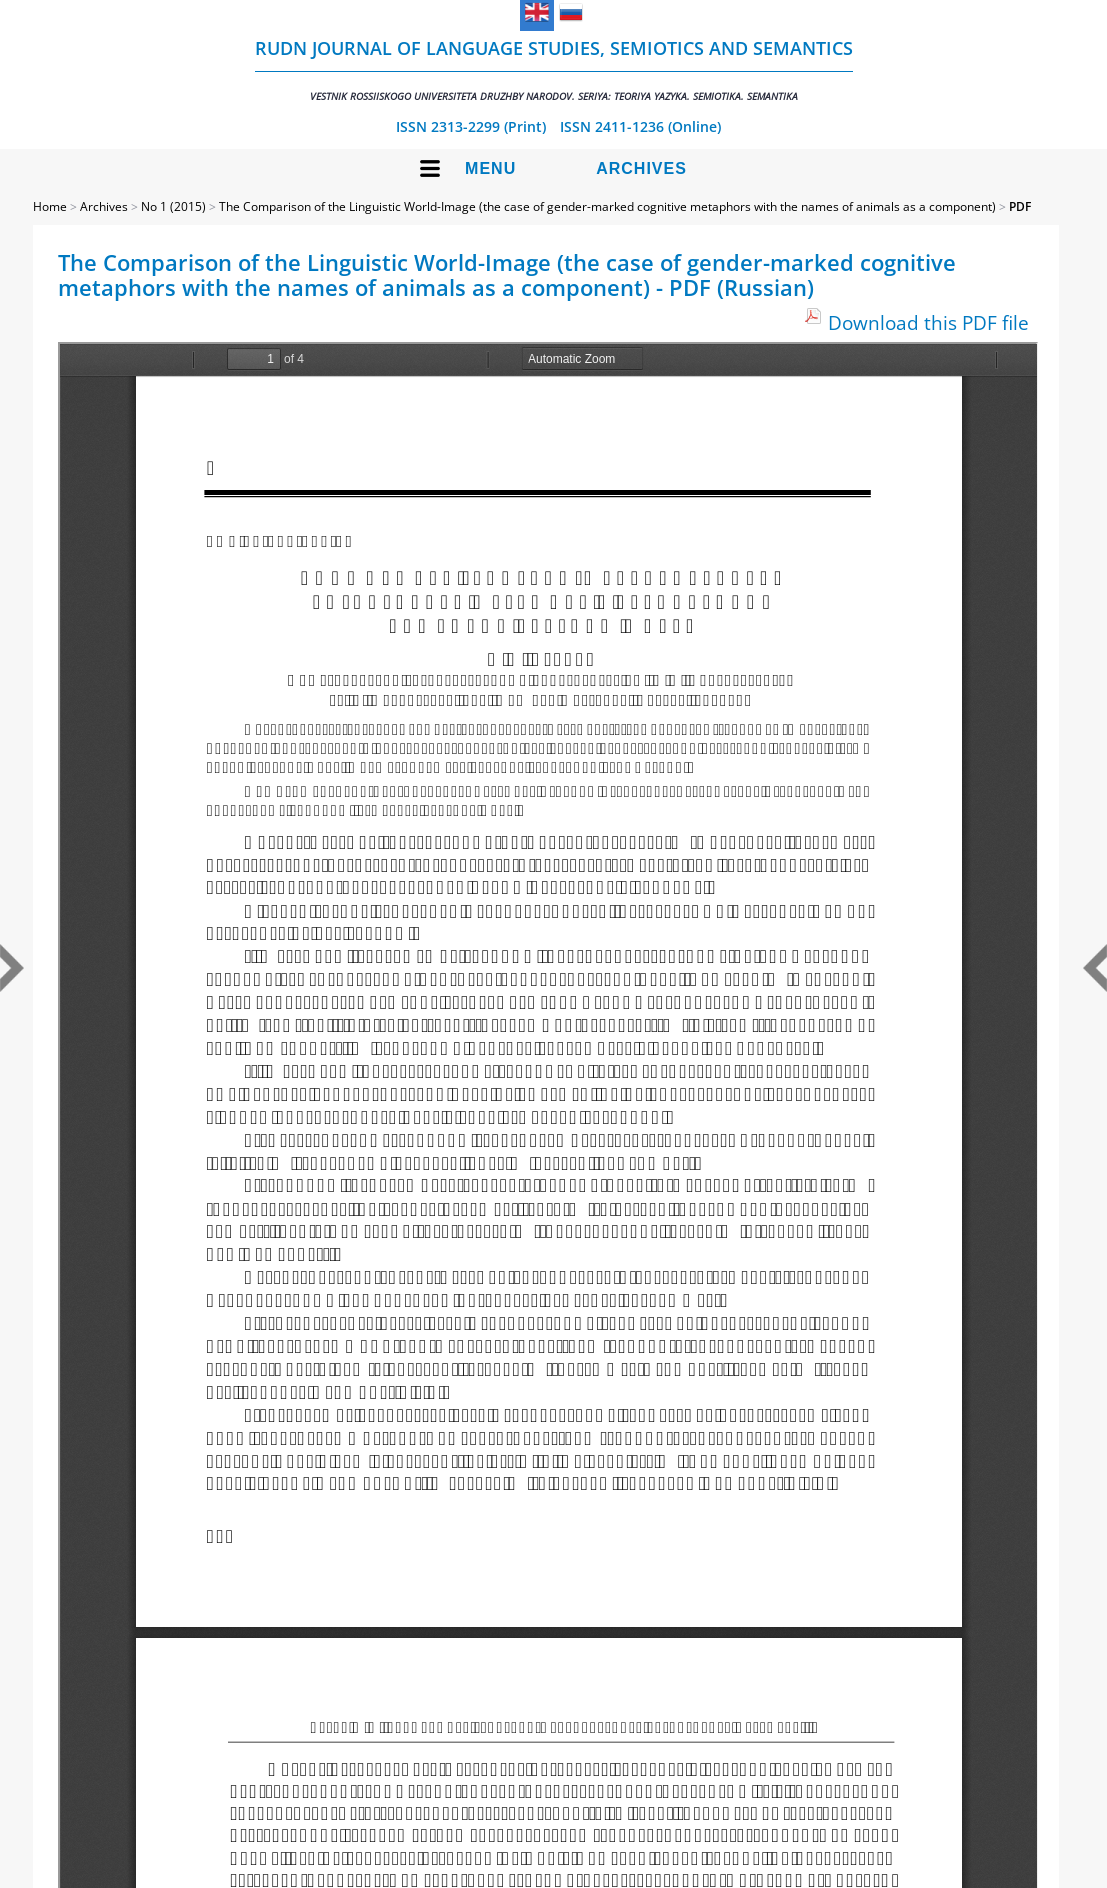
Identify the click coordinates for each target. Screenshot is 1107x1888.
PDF (1020, 206)
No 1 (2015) (173, 206)
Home (50, 206)
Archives (641, 168)
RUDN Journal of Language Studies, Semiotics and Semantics (554, 69)
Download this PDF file (928, 322)
